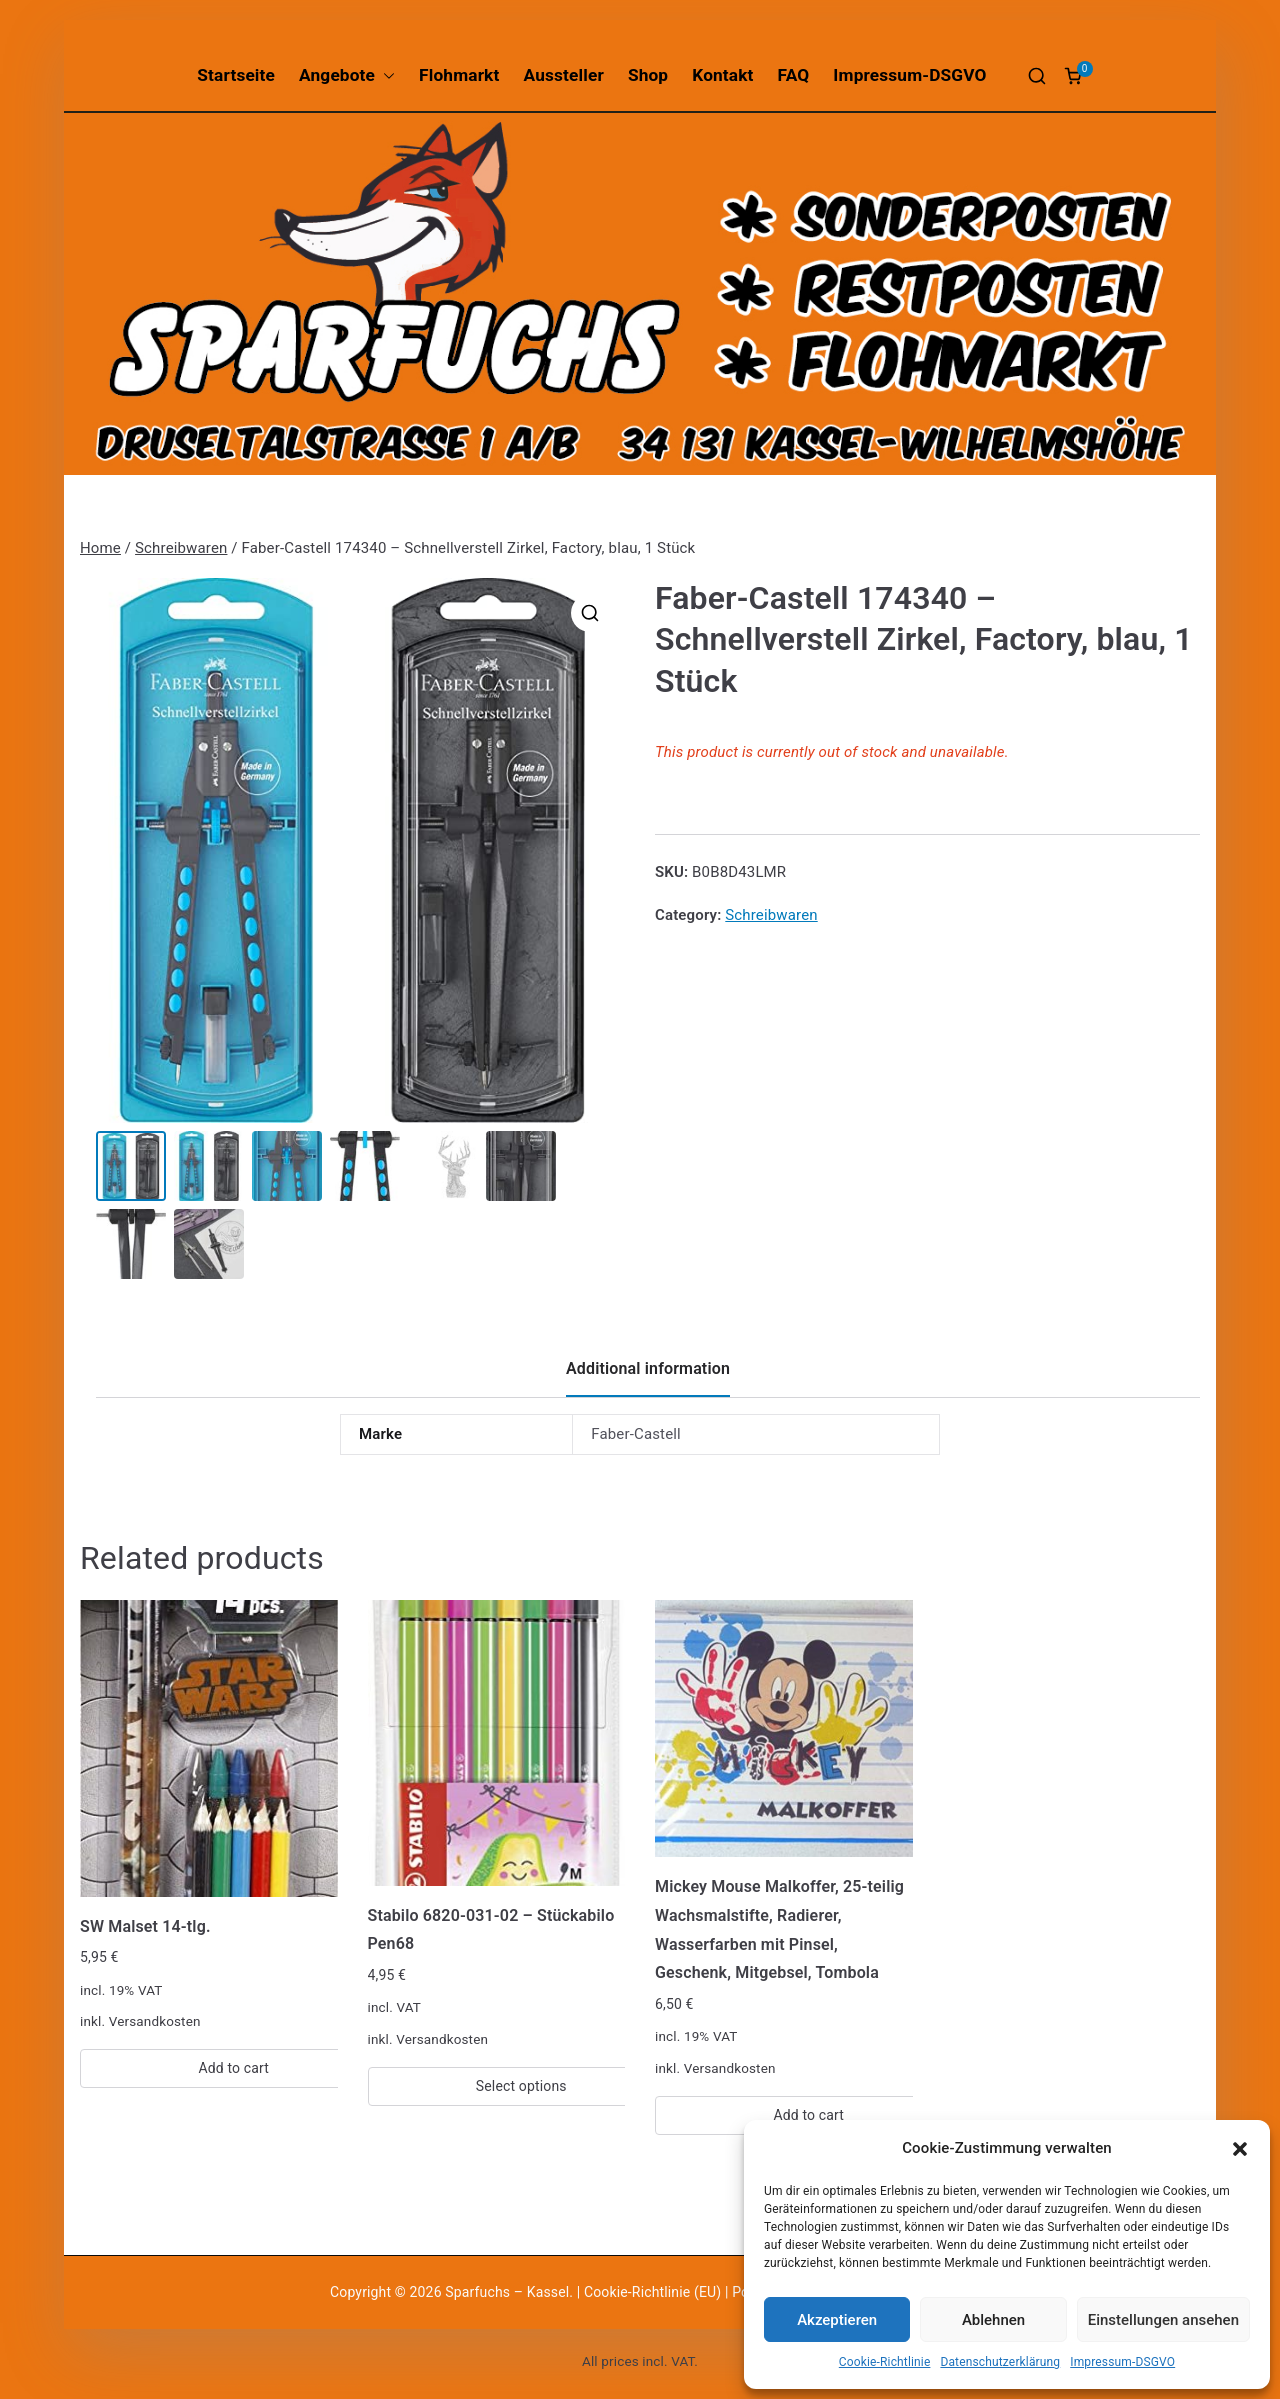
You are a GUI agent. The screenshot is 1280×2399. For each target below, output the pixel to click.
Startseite (236, 75)
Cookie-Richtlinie (885, 2362)
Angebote (347, 75)
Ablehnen (993, 2320)
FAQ (794, 75)
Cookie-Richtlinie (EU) (654, 2292)
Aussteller (564, 75)
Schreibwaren (181, 548)
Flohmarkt (459, 75)
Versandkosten (155, 2021)
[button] (1240, 2149)
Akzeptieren (837, 2320)
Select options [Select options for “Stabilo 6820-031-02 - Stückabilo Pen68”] (521, 2086)
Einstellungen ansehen (1163, 2320)
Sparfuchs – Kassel (507, 2292)
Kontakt (722, 75)
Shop (648, 75)
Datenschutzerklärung (1000, 2362)
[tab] (648, 1376)
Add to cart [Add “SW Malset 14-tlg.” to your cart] (233, 2068)
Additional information (648, 1368)
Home (100, 548)
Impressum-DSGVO (1122, 2362)
